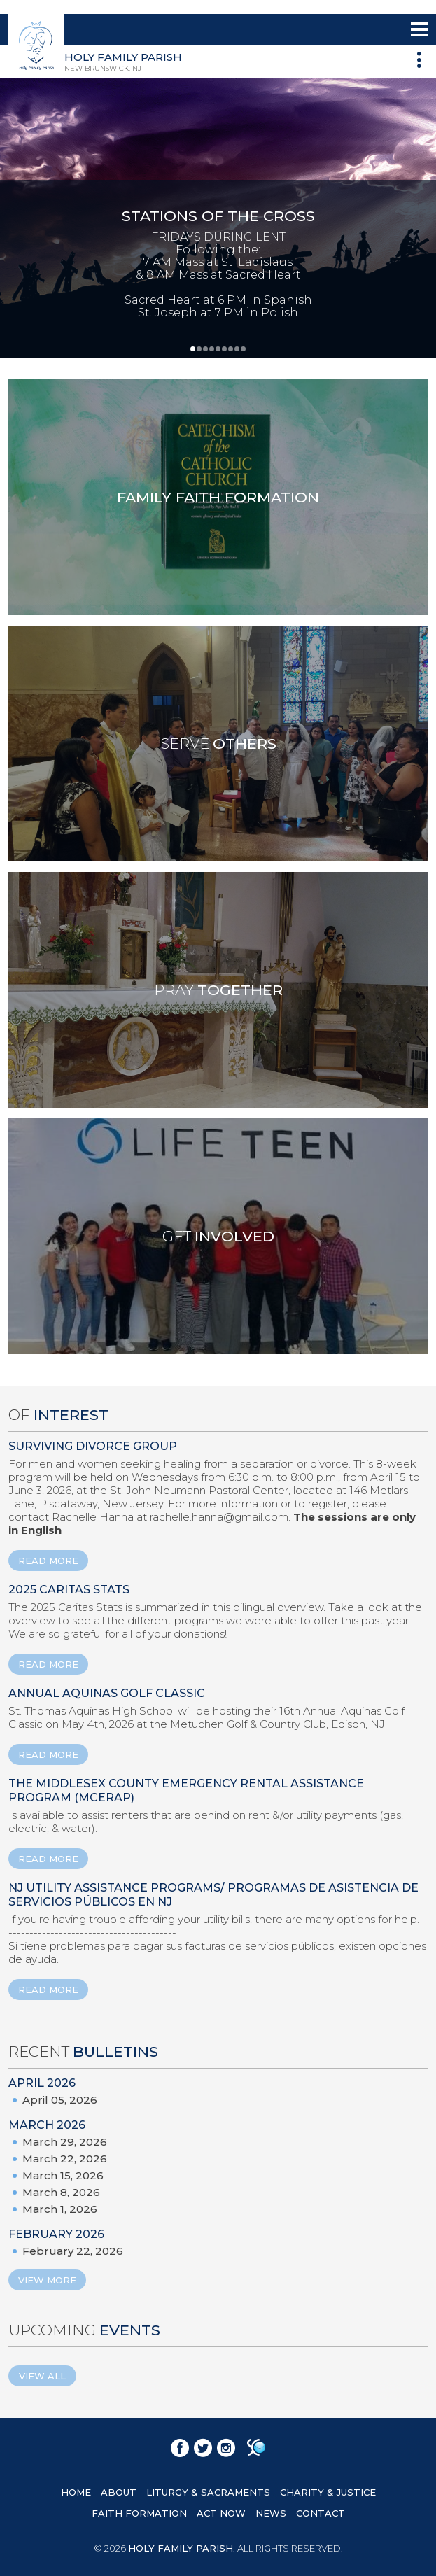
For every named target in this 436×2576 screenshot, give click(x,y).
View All (42, 2375)
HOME (76, 2492)
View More (47, 2280)
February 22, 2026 (72, 2251)
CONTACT (320, 2513)
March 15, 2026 (63, 2175)
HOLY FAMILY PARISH (180, 2548)
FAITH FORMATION (139, 2513)
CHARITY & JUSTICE (328, 2492)
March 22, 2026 (64, 2158)
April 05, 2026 (59, 2099)
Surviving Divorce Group (92, 1446)
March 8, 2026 (61, 2192)
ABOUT (118, 2492)
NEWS (270, 2513)
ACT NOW (221, 2513)
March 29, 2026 (64, 2141)
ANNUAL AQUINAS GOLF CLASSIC (106, 1693)
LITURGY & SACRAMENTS (208, 2492)
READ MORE (48, 1560)
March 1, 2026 (59, 2209)
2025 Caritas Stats (68, 1589)
